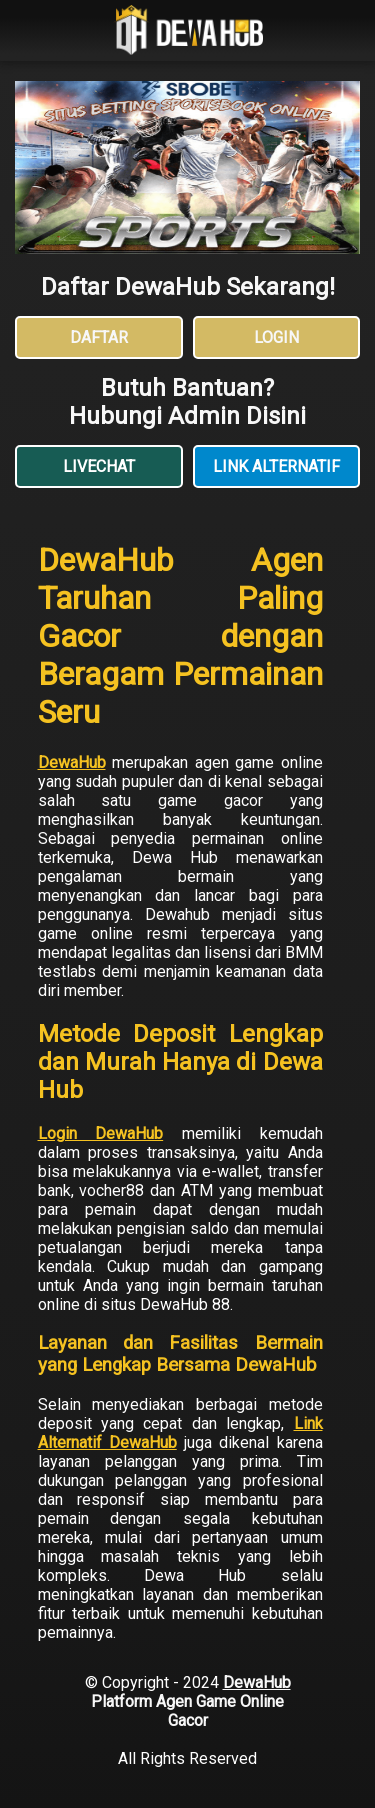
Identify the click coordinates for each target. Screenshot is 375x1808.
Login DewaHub (101, 1133)
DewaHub (72, 762)
